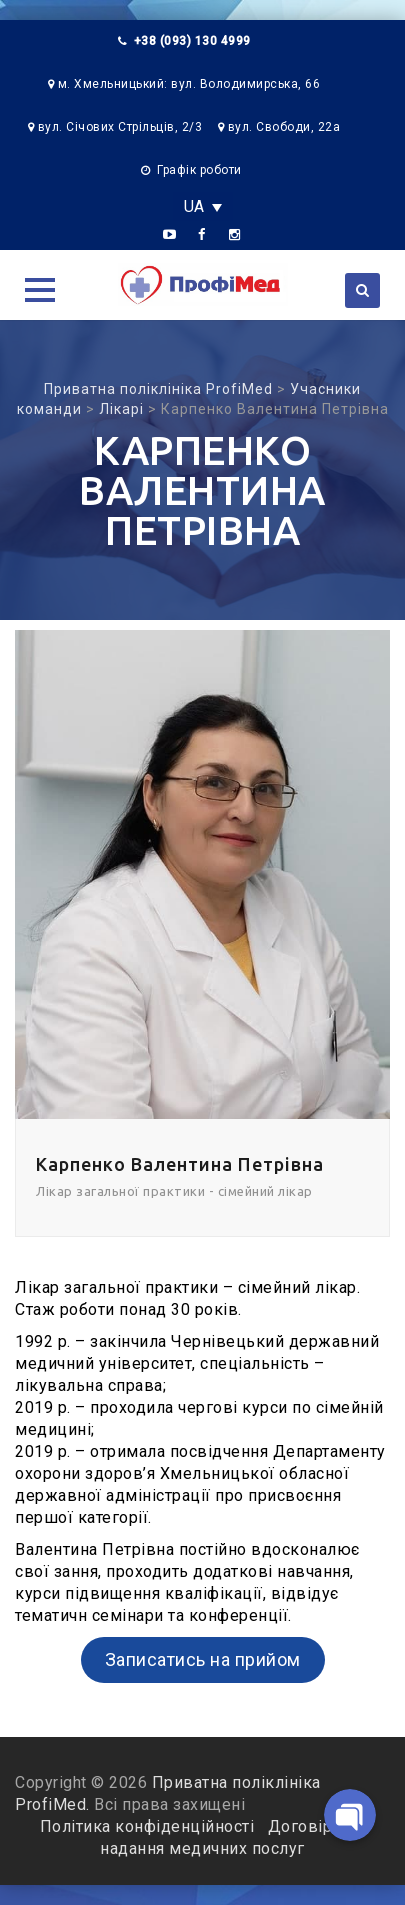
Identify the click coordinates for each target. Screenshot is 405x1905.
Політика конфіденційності (149, 1826)
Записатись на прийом (203, 1659)
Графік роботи (199, 170)
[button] (40, 290)
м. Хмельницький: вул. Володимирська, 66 (189, 84)
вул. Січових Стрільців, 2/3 (120, 127)
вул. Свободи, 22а (284, 127)
